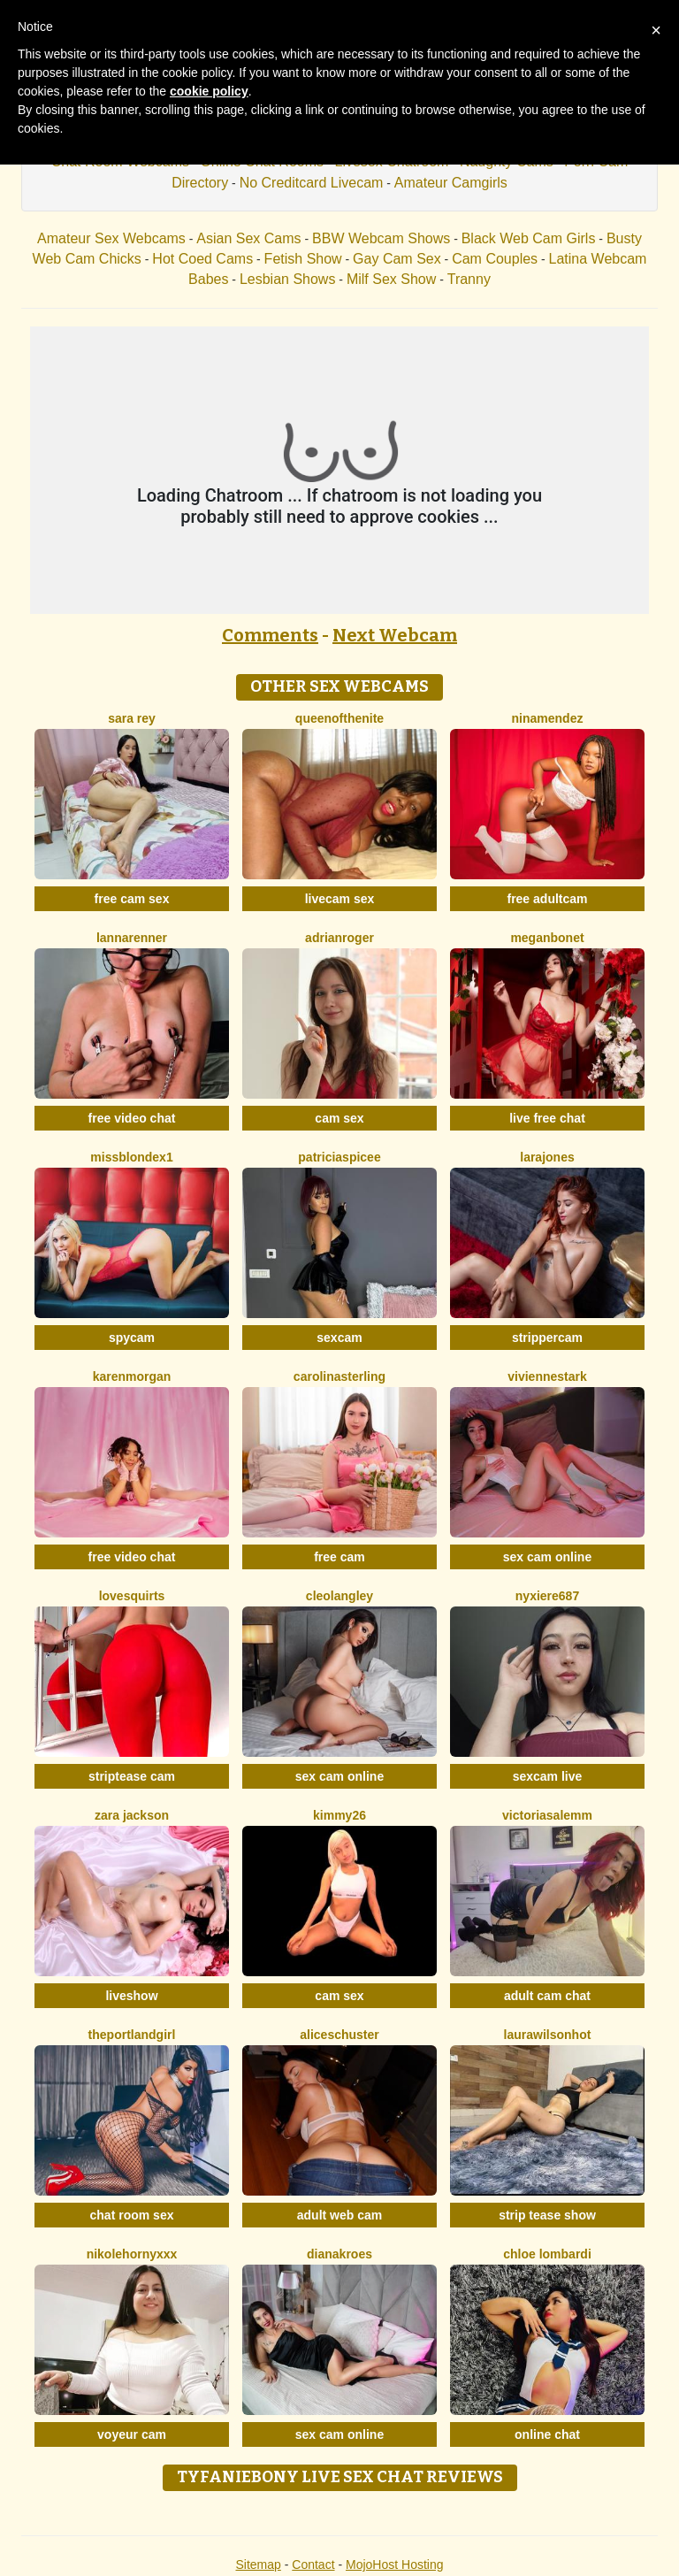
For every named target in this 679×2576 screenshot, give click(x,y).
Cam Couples (495, 258)
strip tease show (547, 2215)
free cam (339, 1557)
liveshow (131, 1996)
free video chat (132, 1118)
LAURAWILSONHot (547, 2035)
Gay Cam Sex (397, 258)
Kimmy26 (339, 1815)
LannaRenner (131, 938)
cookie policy (209, 91)
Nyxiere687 (547, 1596)
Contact (313, 2564)
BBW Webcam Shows (381, 238)
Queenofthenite (339, 718)
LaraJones (547, 1157)
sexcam (339, 1337)
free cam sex (132, 899)
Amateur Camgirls (450, 182)
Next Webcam (394, 635)
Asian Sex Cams (248, 238)
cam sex (339, 1118)
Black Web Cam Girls (529, 238)
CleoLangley (339, 1596)
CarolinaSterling (339, 1376)
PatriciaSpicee (339, 1157)
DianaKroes (339, 2254)
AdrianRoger (339, 938)
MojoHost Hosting (395, 2564)
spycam (132, 1337)
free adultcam (547, 899)
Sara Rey (132, 718)
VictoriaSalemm (547, 1815)
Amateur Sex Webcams (111, 238)
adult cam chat (547, 1996)
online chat (547, 2434)
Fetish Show (303, 258)
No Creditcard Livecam (312, 182)
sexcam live (548, 1776)
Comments (270, 635)
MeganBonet (547, 938)
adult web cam (339, 2215)
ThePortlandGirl (132, 2035)
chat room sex (132, 2215)
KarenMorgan (132, 1376)
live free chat (547, 1118)
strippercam (547, 1337)
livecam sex (340, 899)
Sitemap (257, 2564)
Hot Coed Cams (202, 258)
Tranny (469, 279)
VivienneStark (547, 1376)
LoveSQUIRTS (132, 1596)
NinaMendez (548, 718)
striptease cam (131, 1776)
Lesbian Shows (288, 279)
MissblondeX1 (131, 1157)
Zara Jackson (132, 1815)
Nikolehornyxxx (132, 2254)
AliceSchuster (339, 2035)
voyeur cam (131, 2434)
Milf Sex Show (391, 279)
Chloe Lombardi (547, 2254)
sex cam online (547, 1557)
